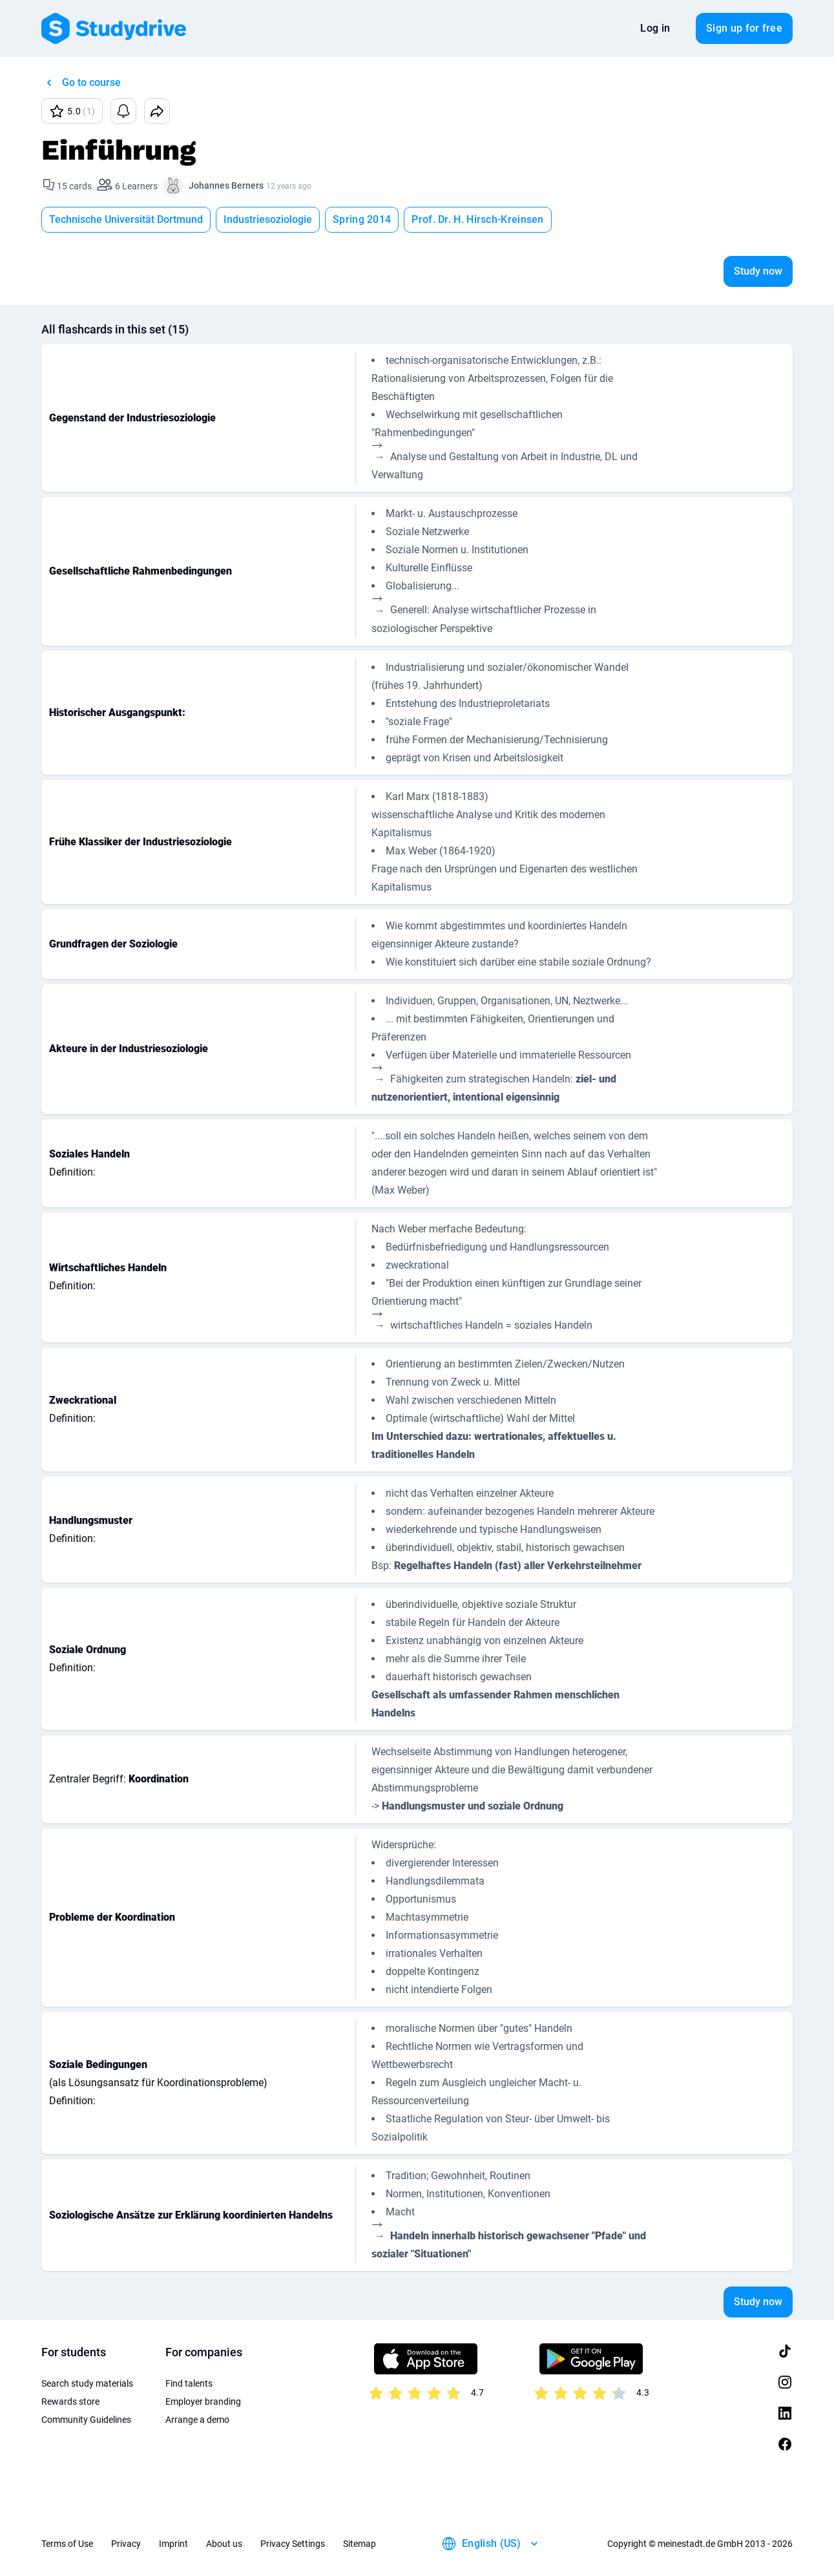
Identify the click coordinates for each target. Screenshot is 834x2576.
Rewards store (70, 2401)
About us (224, 2544)
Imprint (173, 2544)
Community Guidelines (86, 2419)
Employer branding (203, 2401)
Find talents (189, 2383)
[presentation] (379, 454)
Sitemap (359, 2544)
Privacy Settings (292, 2544)
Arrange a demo (197, 2419)
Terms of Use (67, 2544)
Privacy (126, 2544)
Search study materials (87, 2383)
